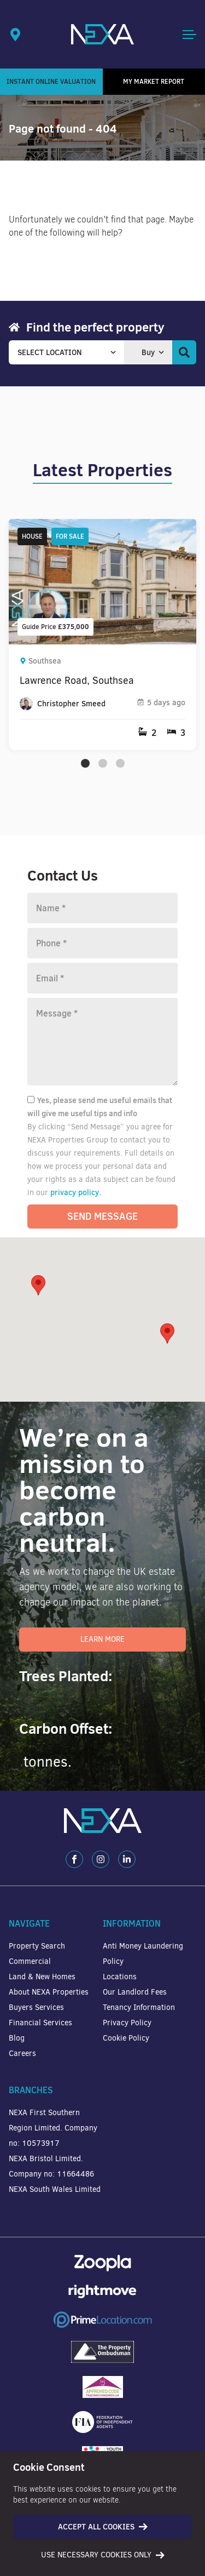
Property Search (37, 1946)
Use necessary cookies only (103, 2555)
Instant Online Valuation (51, 81)
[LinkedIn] (127, 1859)
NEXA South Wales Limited (55, 2189)
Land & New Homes (42, 1977)
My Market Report (153, 81)
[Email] (102, 978)
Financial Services (40, 2023)
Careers (22, 2053)
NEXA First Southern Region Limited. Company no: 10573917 (53, 2128)
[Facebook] (74, 1859)
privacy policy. (75, 1192)
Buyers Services (36, 2007)
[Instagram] (100, 1859)
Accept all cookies (103, 2526)
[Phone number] (102, 943)
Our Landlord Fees (135, 1992)
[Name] (102, 908)
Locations (120, 1977)
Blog (17, 2038)
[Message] (102, 1042)
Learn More (102, 1639)
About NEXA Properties (49, 1992)
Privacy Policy (127, 2023)
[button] (167, 1333)
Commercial (30, 1961)
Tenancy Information (139, 2007)
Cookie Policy (126, 2038)
